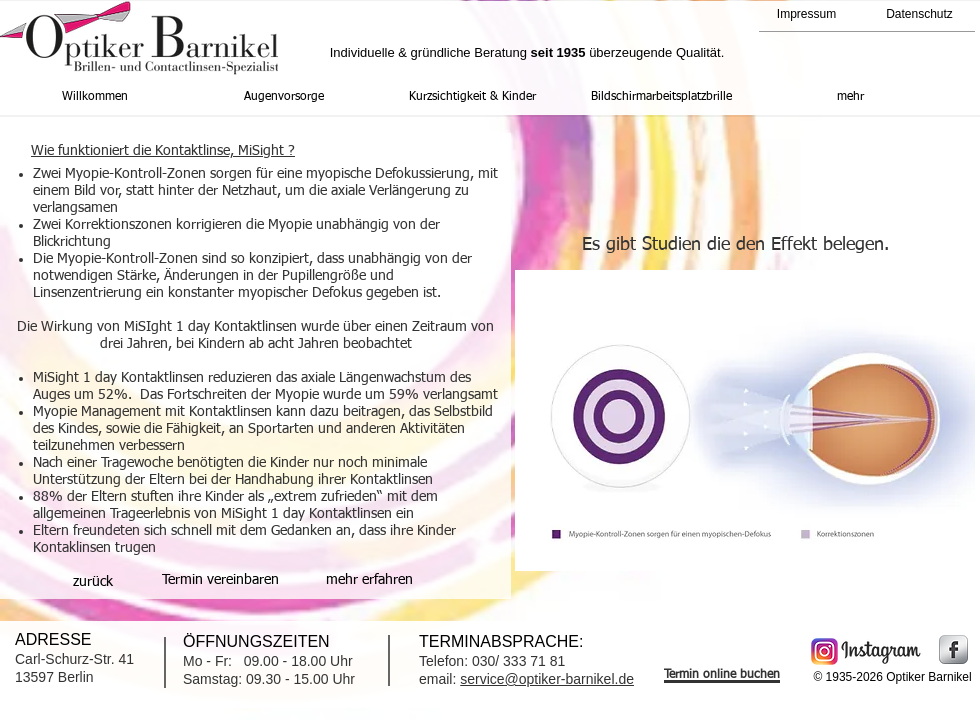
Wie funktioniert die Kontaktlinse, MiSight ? (163, 151)
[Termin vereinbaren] (220, 580)
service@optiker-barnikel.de (547, 679)
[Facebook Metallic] (953, 649)
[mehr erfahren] (369, 580)
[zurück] (93, 581)
